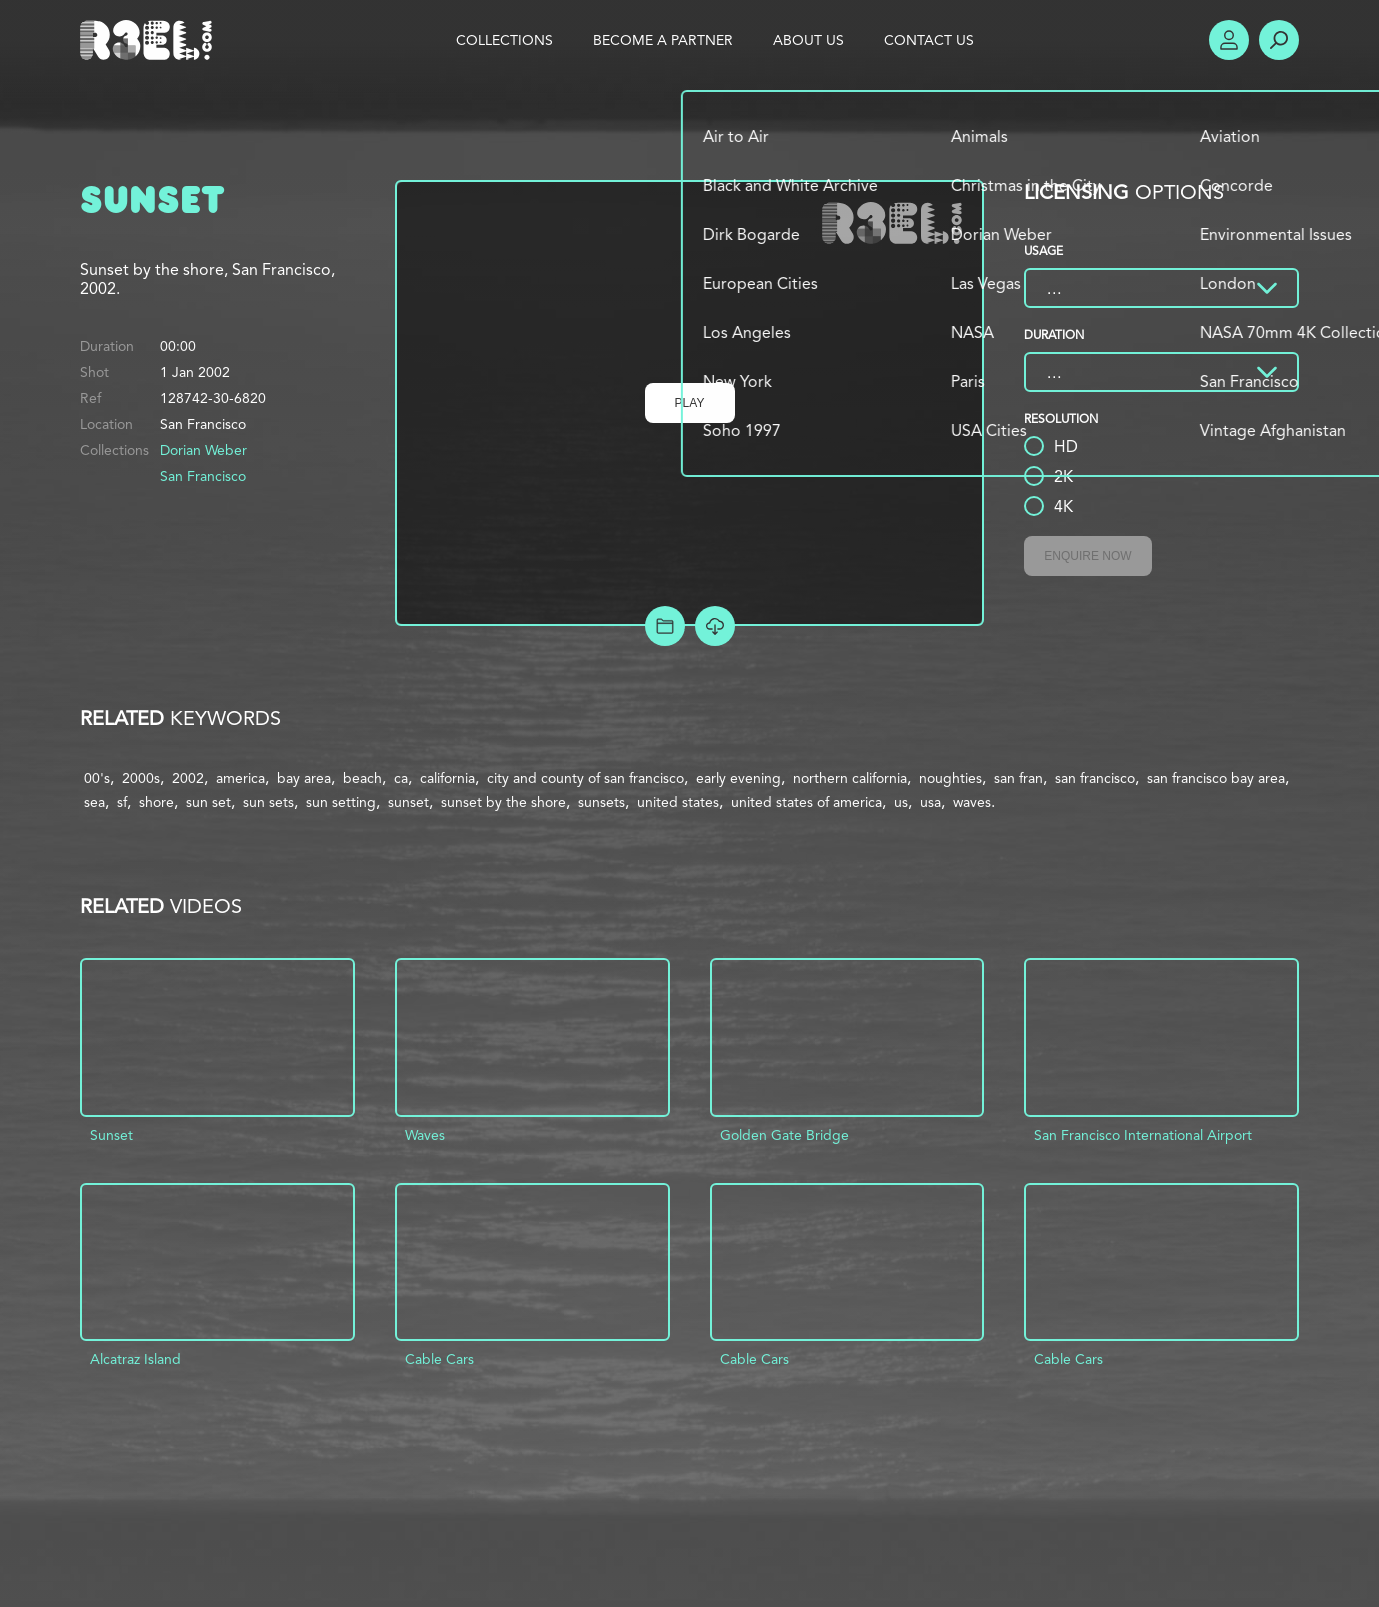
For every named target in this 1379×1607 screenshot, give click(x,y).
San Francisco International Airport (1143, 1135)
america (240, 778)
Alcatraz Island (135, 1359)
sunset (408, 802)
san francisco (1095, 778)
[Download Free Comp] (715, 626)
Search (1279, 40)
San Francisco (203, 476)
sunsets (601, 802)
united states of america (806, 802)
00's (97, 778)
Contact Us (929, 40)
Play (690, 403)
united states (678, 802)
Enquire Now (1087, 556)
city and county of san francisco (585, 778)
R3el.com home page (150, 40)
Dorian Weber (203, 450)
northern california (850, 778)
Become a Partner (663, 40)
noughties (950, 778)
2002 (188, 778)
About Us (808, 40)
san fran (1018, 778)
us (901, 802)
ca (401, 778)
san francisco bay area (1216, 778)
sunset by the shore (503, 802)
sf (122, 802)
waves (972, 802)
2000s (141, 778)
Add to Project (665, 626)
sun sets (268, 802)
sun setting (341, 802)
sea (94, 802)
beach (362, 778)
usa (930, 802)
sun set (208, 802)
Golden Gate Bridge (784, 1135)
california (447, 778)
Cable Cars (439, 1359)
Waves (425, 1135)
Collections (504, 40)
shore (156, 802)
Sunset (111, 1135)
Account (1229, 40)
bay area (304, 778)
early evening (738, 778)
